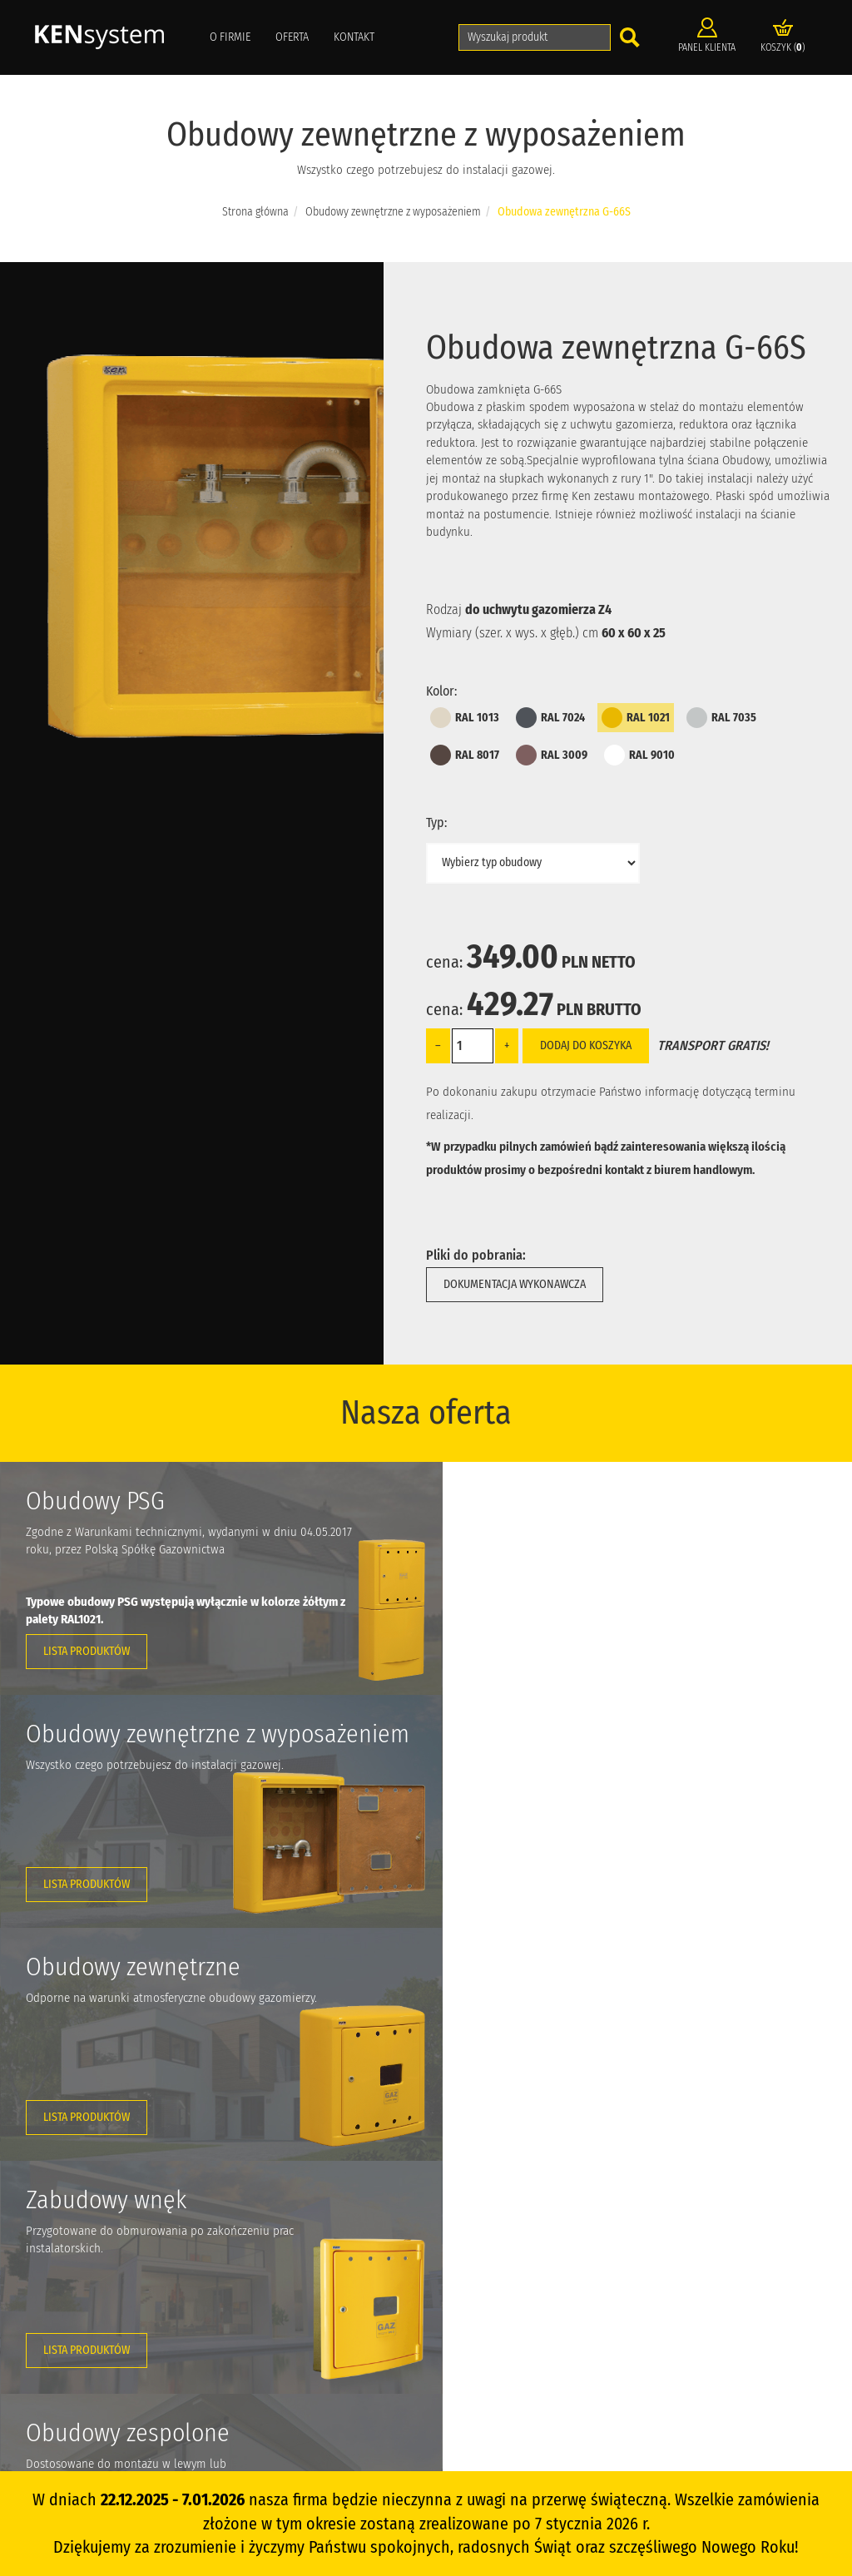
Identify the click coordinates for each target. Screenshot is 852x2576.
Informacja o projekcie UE (720, 2258)
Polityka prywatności (382, 2433)
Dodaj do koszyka (586, 1045)
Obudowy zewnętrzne (510, 2283)
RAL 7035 (721, 717)
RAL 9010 (639, 755)
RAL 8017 (464, 755)
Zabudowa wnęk (499, 2308)
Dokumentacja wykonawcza (514, 1284)
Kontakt (354, 37)
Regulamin (361, 2408)
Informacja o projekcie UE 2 (724, 2233)
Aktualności (363, 2283)
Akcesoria (484, 2358)
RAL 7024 (550, 717)
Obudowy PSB (494, 2233)
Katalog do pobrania (382, 2333)
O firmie (230, 37)
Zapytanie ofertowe (707, 2283)
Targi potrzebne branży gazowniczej (741, 2358)
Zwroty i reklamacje (379, 2383)
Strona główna (255, 212)
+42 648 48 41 (79, 2276)
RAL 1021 (636, 717)
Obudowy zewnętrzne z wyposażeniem (393, 212)
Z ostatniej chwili (701, 2308)
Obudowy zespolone (508, 2333)
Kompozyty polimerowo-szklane (735, 2333)
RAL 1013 (464, 717)
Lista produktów (86, 1651)
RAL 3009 (551, 755)
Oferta (292, 37)
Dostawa (356, 2358)
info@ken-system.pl (105, 2301)
